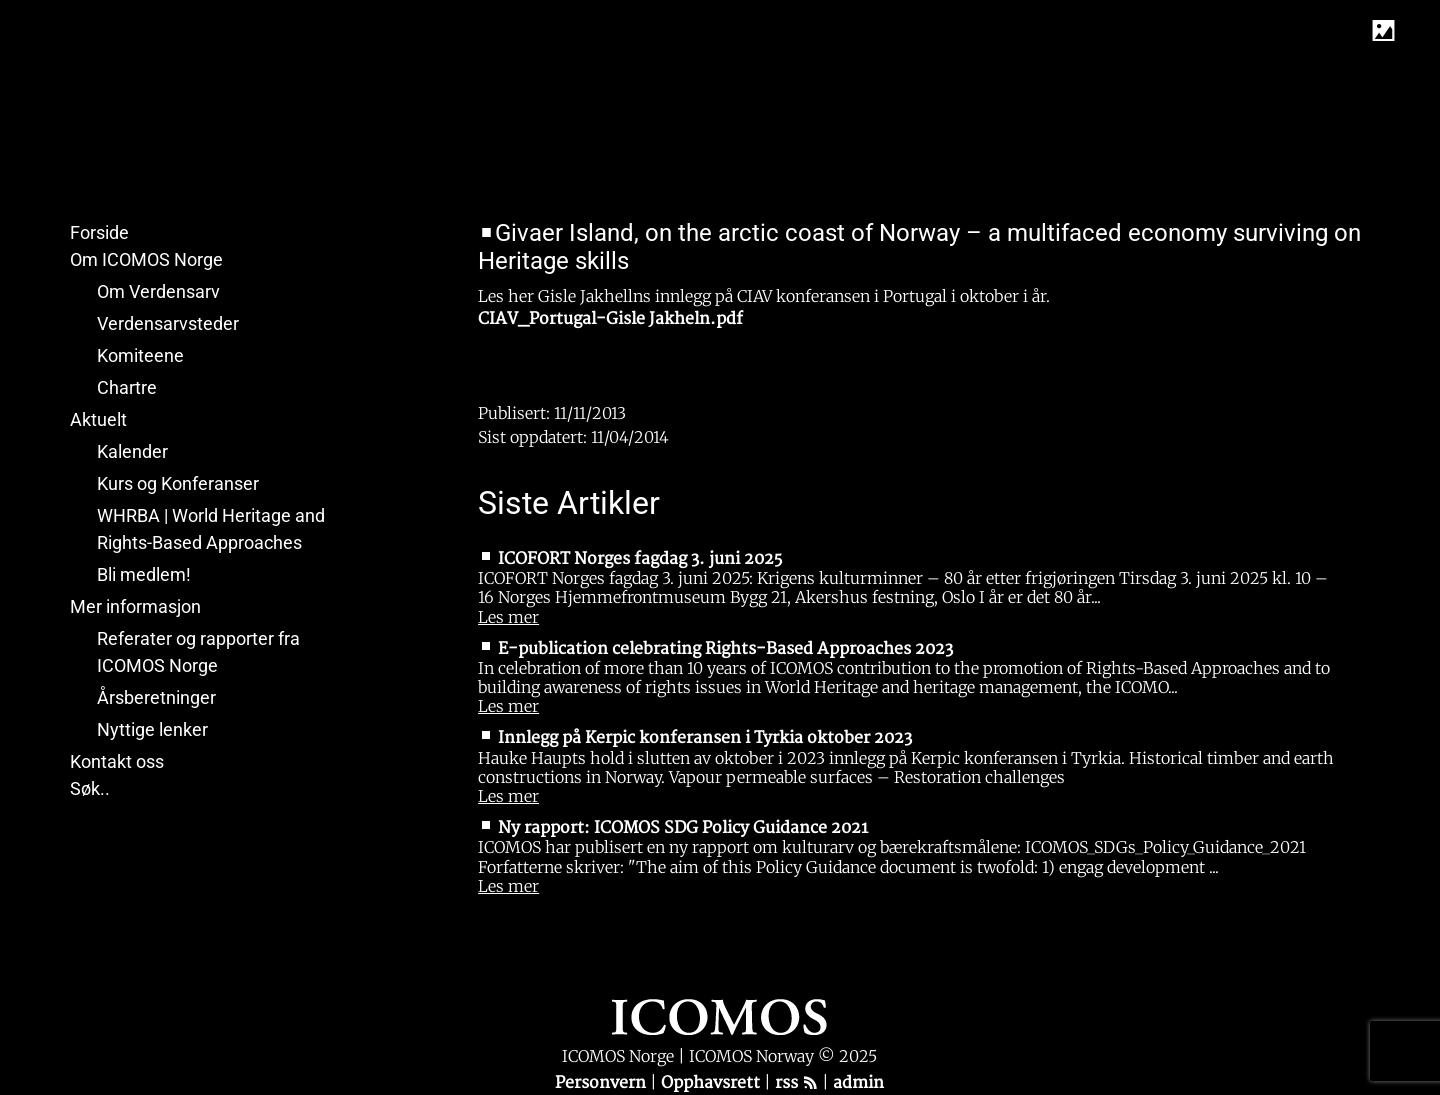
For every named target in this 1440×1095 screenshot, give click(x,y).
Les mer (508, 617)
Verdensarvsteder (168, 323)
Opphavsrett (712, 1083)
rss (796, 1083)
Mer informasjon (135, 606)
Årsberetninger (156, 697)
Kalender (132, 451)
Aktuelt (98, 419)
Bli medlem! (144, 574)
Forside (99, 232)
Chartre (127, 387)
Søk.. (90, 788)
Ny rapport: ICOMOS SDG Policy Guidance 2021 (683, 828)
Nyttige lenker (152, 729)
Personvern (602, 1083)
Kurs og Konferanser (178, 483)
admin (858, 1083)
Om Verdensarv (158, 291)
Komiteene (140, 355)
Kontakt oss (117, 761)
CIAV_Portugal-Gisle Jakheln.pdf (610, 319)
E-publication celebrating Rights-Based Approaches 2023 (725, 649)
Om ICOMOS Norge (146, 259)
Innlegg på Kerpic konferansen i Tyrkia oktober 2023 (705, 738)
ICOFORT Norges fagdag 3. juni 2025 (640, 559)
